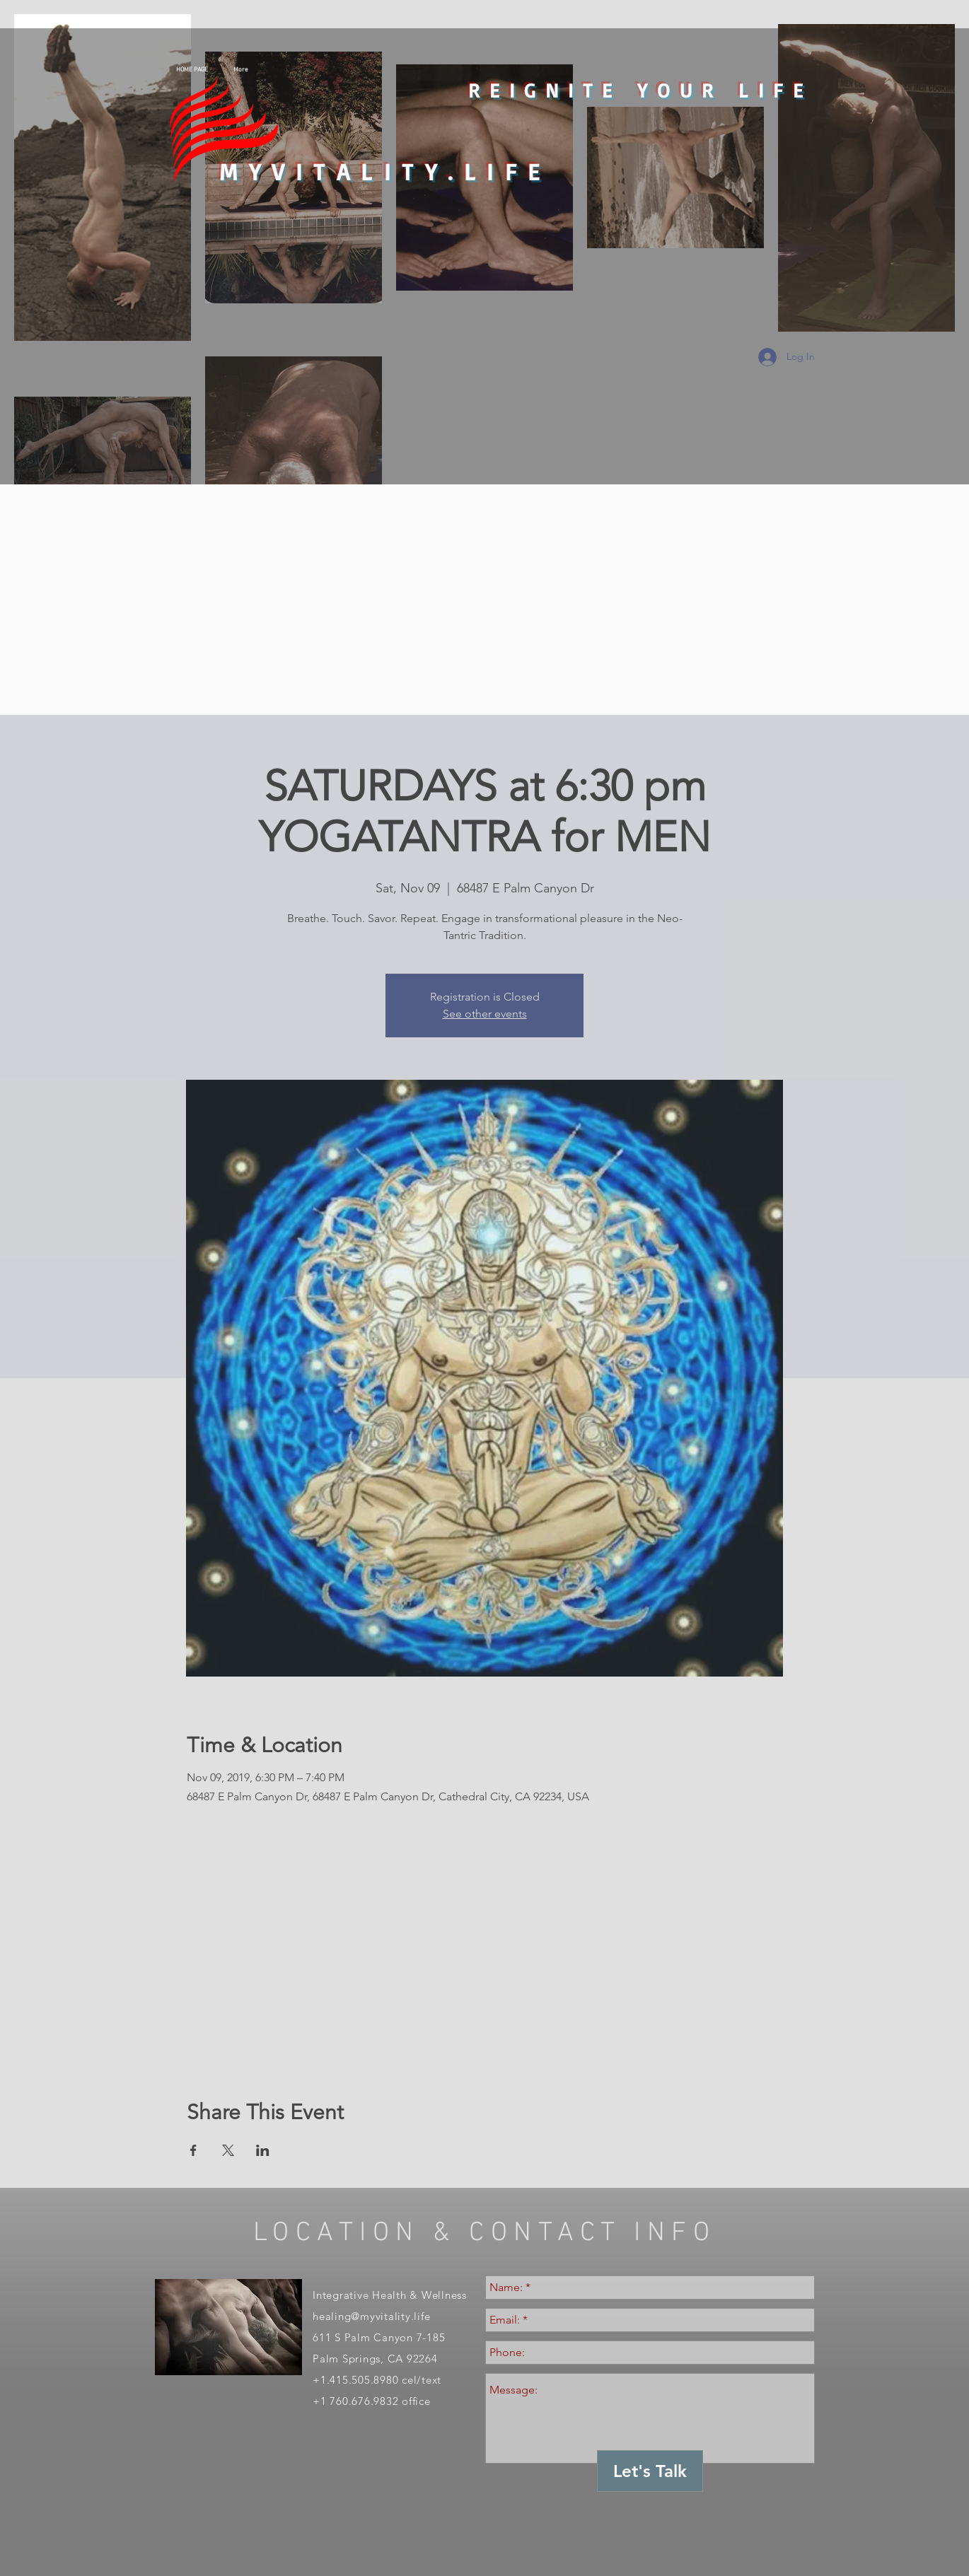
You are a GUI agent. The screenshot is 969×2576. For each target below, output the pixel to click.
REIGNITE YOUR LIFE (640, 90)
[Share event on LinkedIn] (262, 2150)
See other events (485, 1013)
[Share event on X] (228, 2150)
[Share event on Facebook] (193, 2150)
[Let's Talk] (650, 2471)
